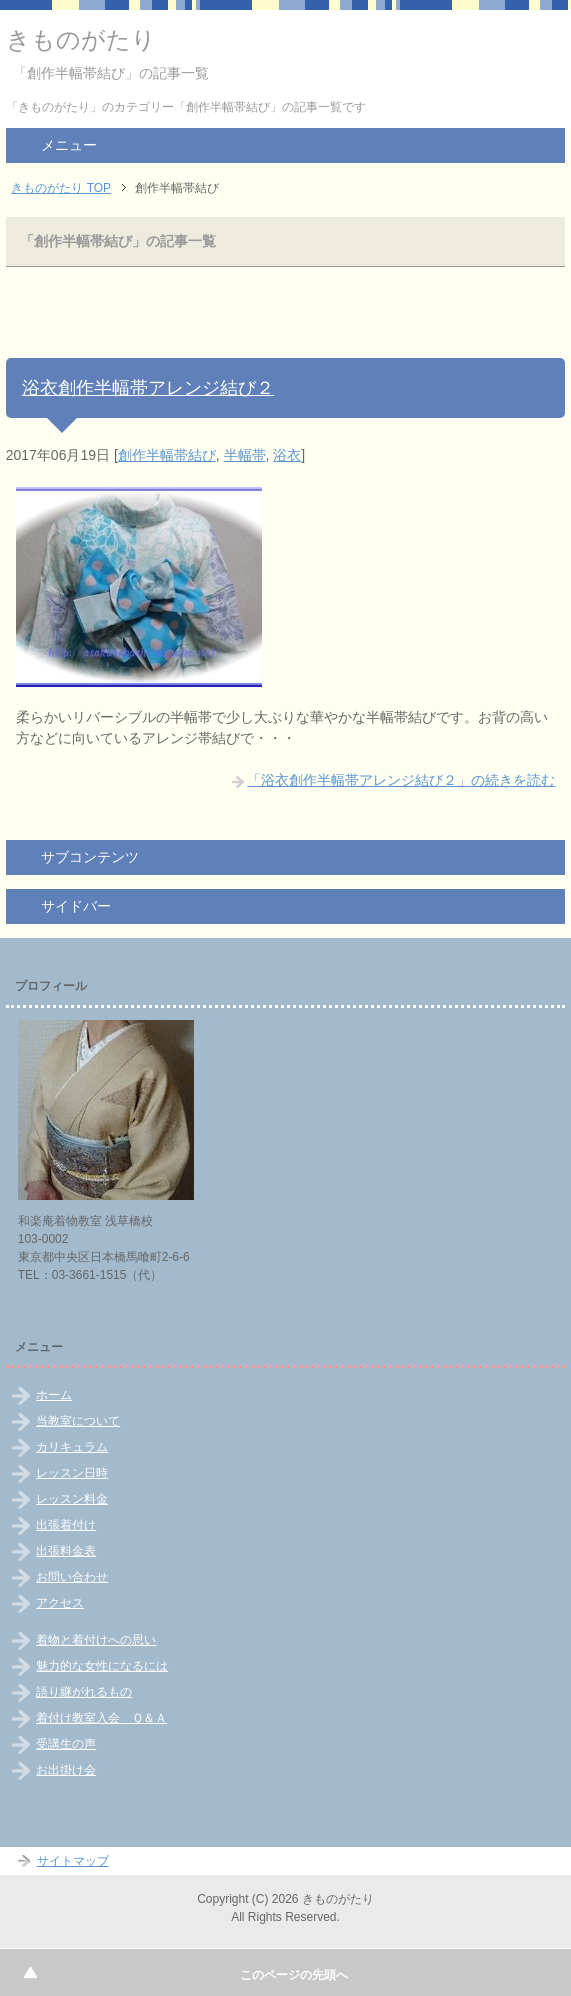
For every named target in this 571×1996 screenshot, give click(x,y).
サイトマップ (73, 1861)
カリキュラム (72, 1447)
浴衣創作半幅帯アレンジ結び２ (148, 388)
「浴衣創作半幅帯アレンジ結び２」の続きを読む (401, 780)
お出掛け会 (66, 1770)
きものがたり (81, 39)
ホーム (54, 1395)
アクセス (60, 1603)
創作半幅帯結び (167, 455)
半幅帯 (245, 455)
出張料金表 (66, 1551)
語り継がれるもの (84, 1692)
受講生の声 (66, 1744)
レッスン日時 (72, 1473)
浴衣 (287, 455)
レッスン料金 (72, 1499)
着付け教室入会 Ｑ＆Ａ (101, 1718)
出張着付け (66, 1525)
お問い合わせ (72, 1577)
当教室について (78, 1421)
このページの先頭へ (294, 1975)
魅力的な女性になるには (102, 1666)
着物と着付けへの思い (96, 1640)
